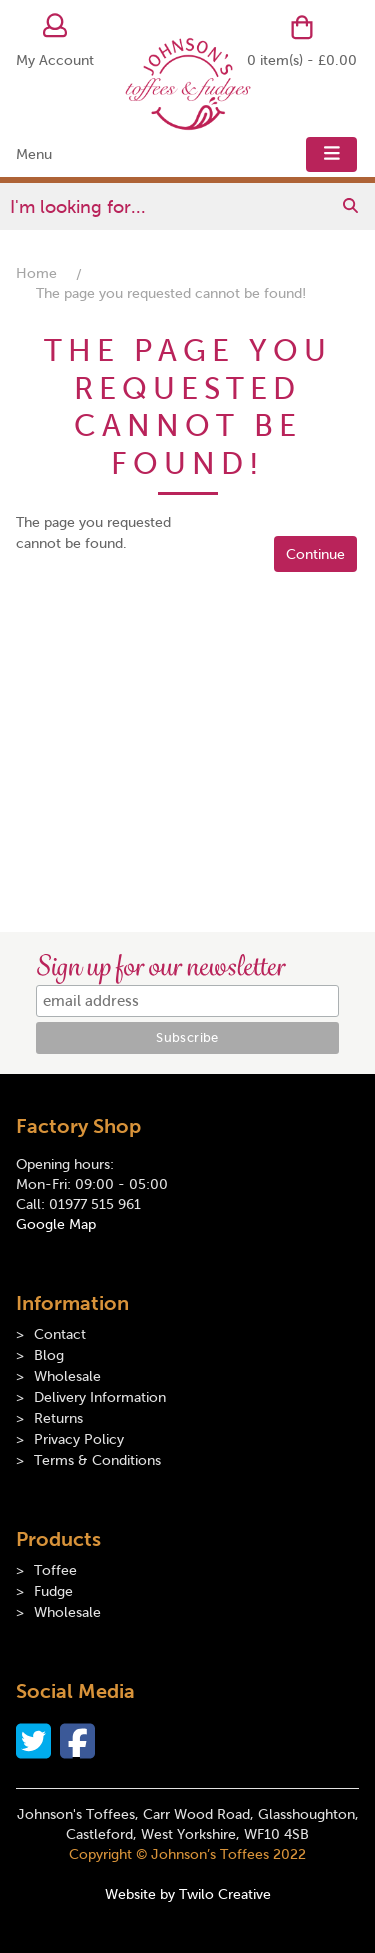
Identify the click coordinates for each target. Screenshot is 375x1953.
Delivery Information (100, 1397)
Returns (58, 1418)
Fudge (53, 1591)
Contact (60, 1334)
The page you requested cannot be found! (171, 293)
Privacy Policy (79, 1439)
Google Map (56, 1224)
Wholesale (67, 1376)
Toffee (55, 1570)
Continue (315, 554)
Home (36, 273)
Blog (49, 1355)
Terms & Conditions (97, 1460)
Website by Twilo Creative (188, 1894)
